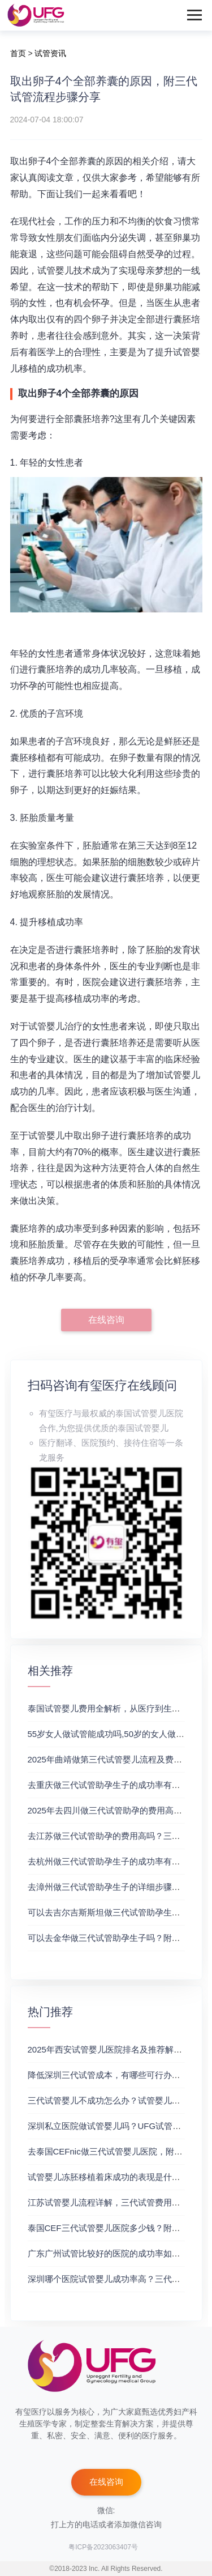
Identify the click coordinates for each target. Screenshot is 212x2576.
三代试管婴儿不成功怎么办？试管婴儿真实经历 (117, 2100)
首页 (18, 53)
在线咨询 (106, 1320)
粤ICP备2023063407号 (103, 2547)
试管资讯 (50, 53)
